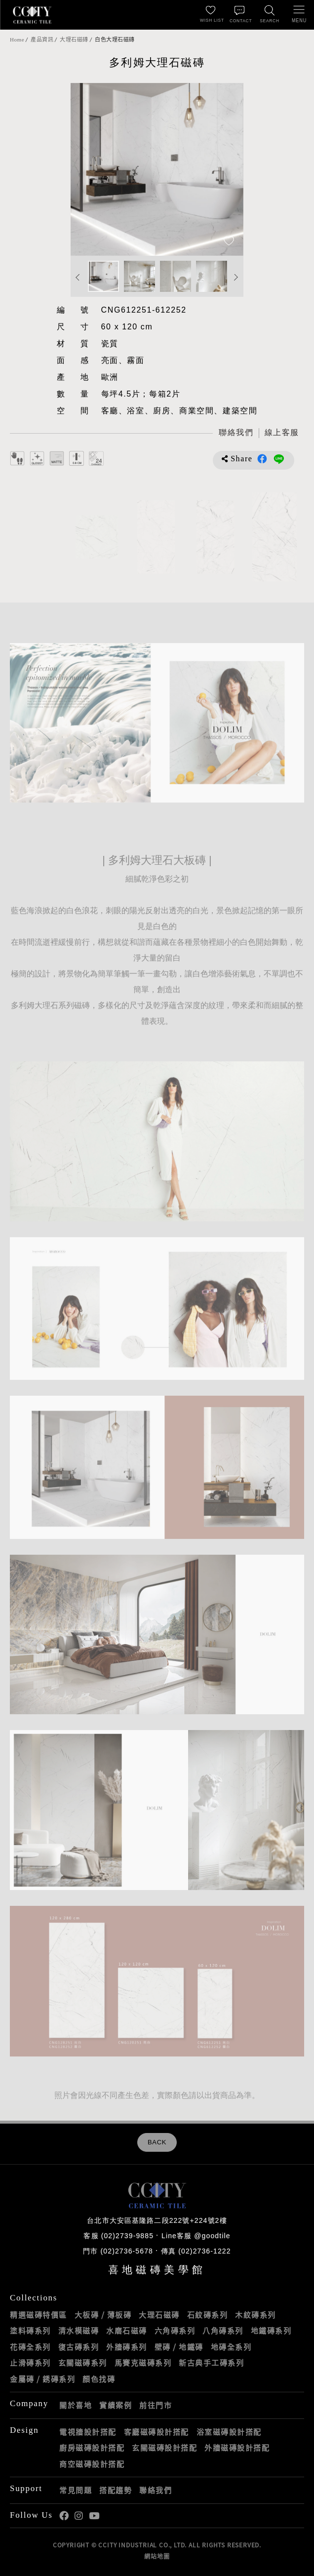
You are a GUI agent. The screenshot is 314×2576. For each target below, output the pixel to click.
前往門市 (155, 2405)
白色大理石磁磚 (115, 39)
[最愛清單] (210, 15)
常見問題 (75, 2490)
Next (236, 277)
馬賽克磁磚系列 (143, 2362)
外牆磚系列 (126, 2346)
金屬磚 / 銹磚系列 (42, 2379)
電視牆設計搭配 (88, 2431)
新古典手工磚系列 (211, 2362)
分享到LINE (279, 458)
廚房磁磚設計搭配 (91, 2447)
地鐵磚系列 (271, 2330)
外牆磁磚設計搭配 (237, 2447)
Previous (78, 277)
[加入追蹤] (229, 242)
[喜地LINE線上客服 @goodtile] (281, 433)
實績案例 (115, 2405)
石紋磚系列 (207, 2314)
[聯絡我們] (240, 15)
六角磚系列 (175, 2330)
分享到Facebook (262, 458)
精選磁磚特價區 (38, 2314)
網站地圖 (156, 2556)
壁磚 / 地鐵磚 (179, 2346)
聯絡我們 (155, 2490)
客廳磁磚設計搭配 (156, 2431)
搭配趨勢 (115, 2490)
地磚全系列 (231, 2346)
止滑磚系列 (30, 2362)
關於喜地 (75, 2405)
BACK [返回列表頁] (157, 2142)
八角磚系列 (222, 2330)
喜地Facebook (64, 2516)
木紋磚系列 (255, 2314)
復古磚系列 (78, 2346)
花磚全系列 (30, 2346)
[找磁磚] (269, 15)
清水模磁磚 (78, 2330)
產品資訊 (42, 39)
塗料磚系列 (30, 2330)
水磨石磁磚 (126, 2330)
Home (17, 39)
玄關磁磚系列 (82, 2362)
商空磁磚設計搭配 (91, 2463)
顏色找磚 (98, 2379)
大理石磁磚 (74, 39)
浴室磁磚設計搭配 (229, 2431)
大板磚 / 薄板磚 (103, 2314)
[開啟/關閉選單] (299, 15)
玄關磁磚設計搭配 (164, 2447)
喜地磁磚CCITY (32, 15)
